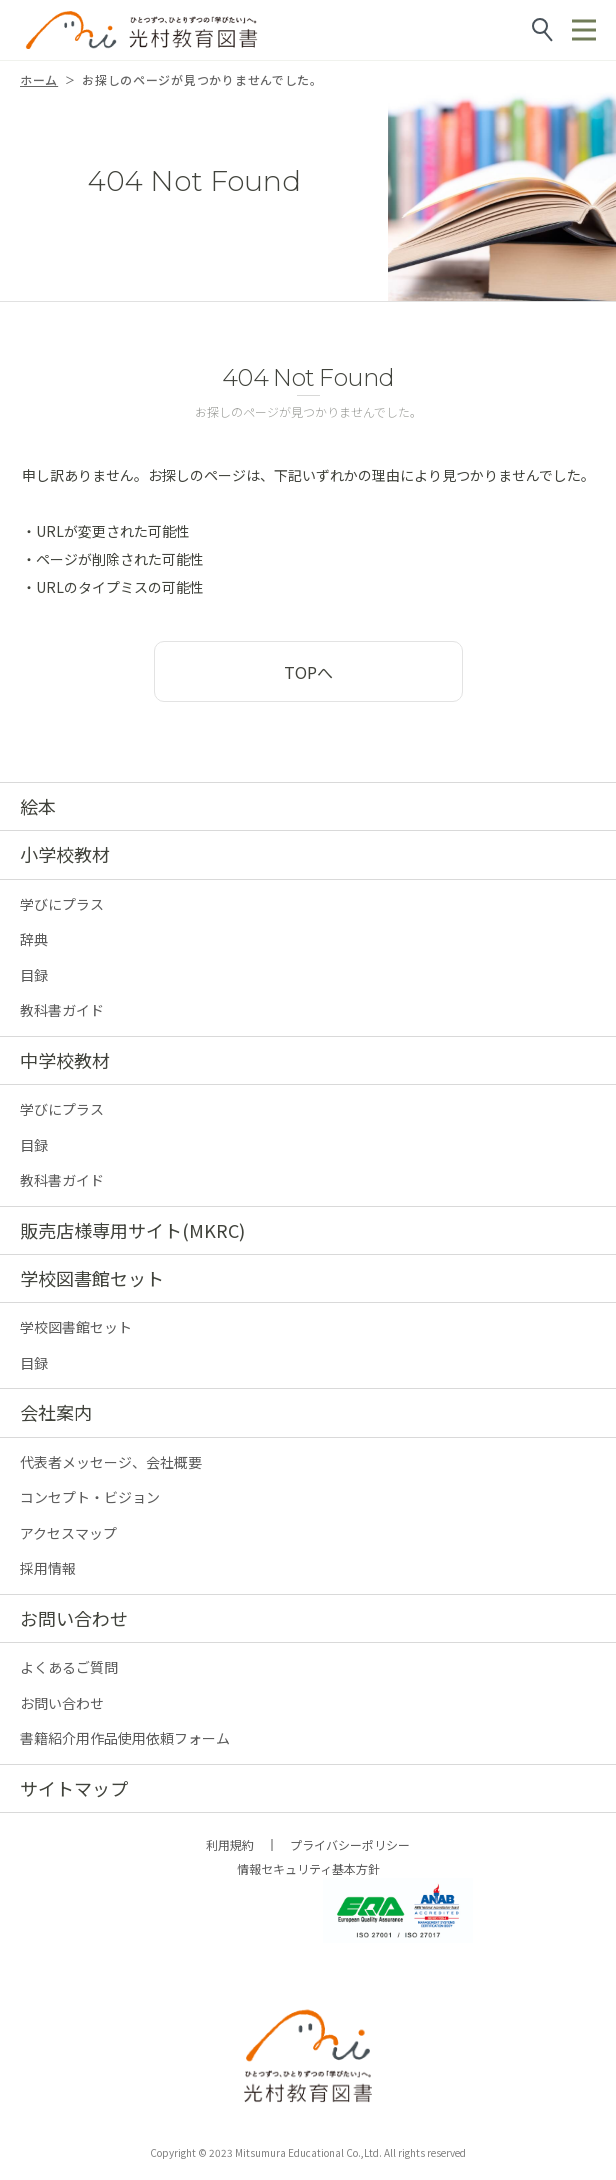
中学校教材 (65, 1060)
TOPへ (308, 672)
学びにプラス (62, 904)
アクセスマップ (68, 1533)
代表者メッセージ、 (111, 1462)
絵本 (38, 806)
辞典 (34, 939)
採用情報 (48, 1568)
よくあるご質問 (69, 1667)
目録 (34, 975)
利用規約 (230, 1844)
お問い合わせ (74, 1618)
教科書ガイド (62, 1010)
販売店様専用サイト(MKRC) (132, 1230)
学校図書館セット (92, 1278)
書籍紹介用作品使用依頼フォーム (125, 1738)
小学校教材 (65, 854)
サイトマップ (74, 1788)
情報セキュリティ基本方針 (308, 1868)
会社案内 (56, 1412)
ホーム (39, 79)
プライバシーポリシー (350, 1844)
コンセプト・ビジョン (90, 1497)
